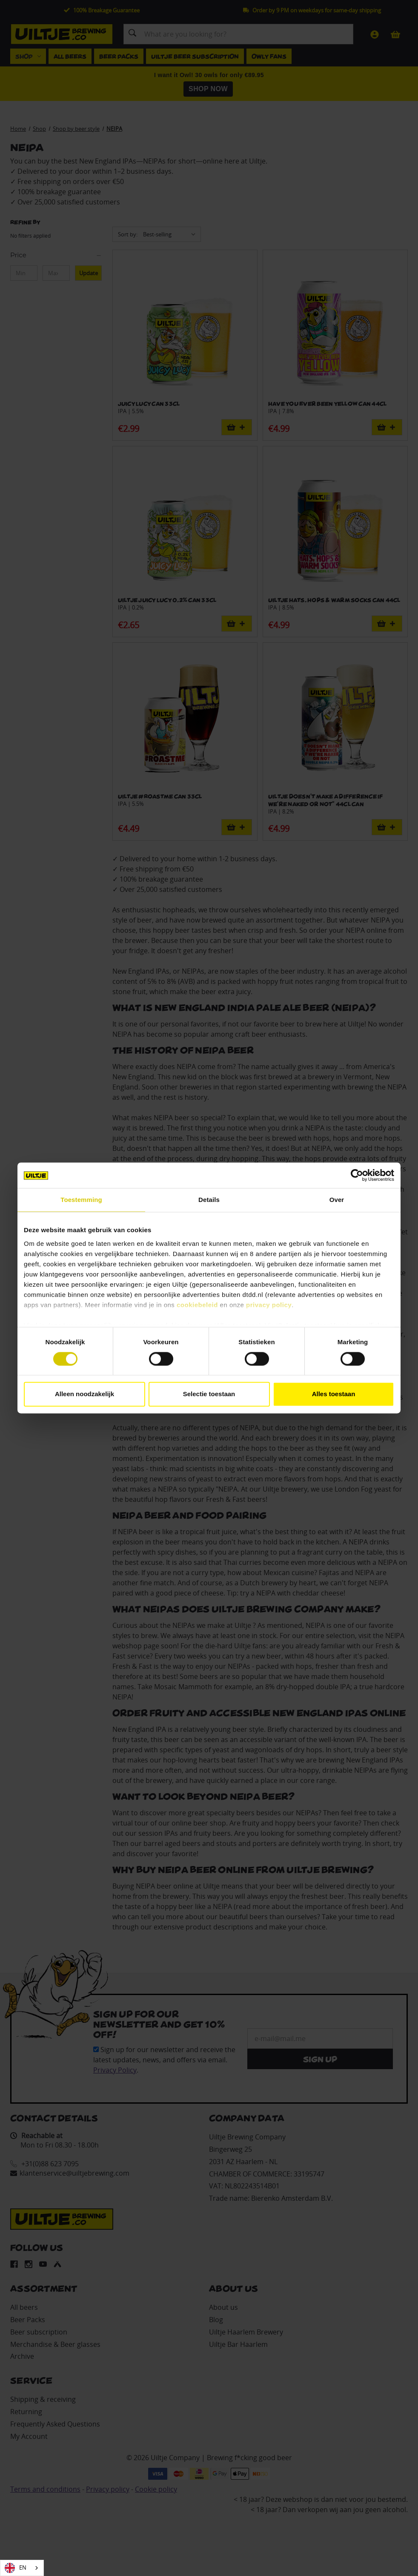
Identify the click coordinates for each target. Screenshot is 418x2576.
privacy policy (269, 1304)
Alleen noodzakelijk (84, 1394)
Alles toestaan (333, 1394)
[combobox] (22, 2568)
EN (15, 2568)
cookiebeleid (197, 1304)
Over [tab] (336, 1199)
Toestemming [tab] (81, 1199)
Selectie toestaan (209, 1394)
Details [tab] (209, 1199)
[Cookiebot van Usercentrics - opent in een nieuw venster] (357, 1175)
